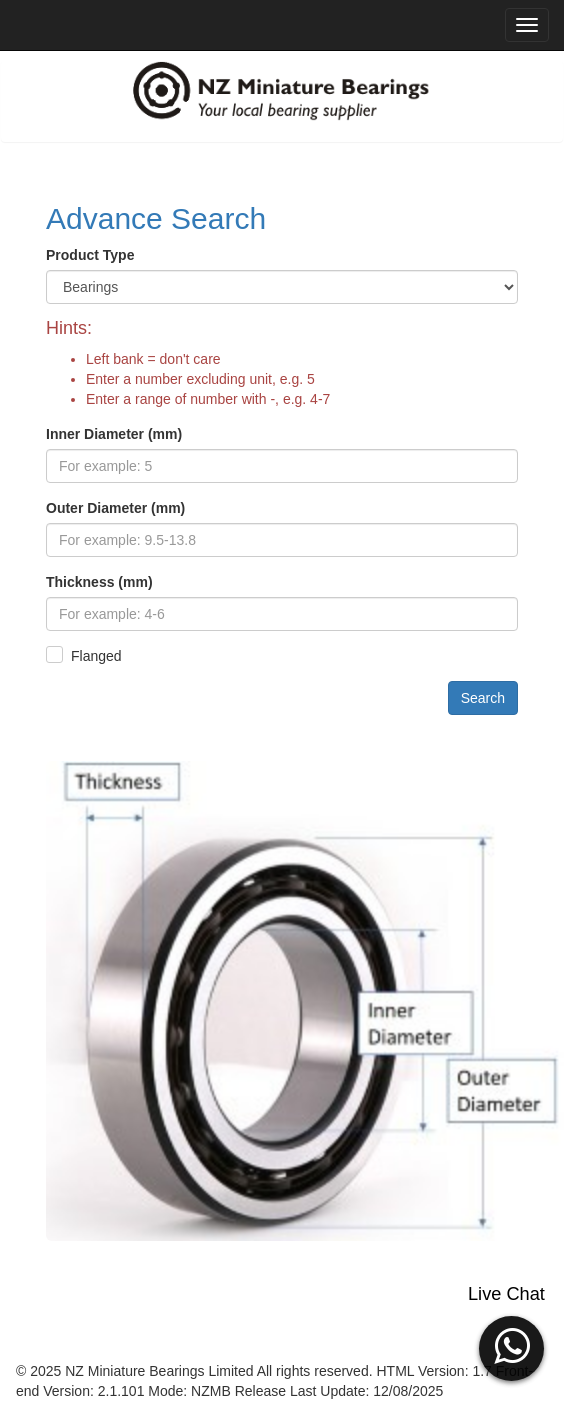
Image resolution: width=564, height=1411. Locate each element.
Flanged (96, 656)
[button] (511, 1346)
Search (483, 698)
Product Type (90, 255)
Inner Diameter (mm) (114, 434)
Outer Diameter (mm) (115, 508)
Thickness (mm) (99, 582)
